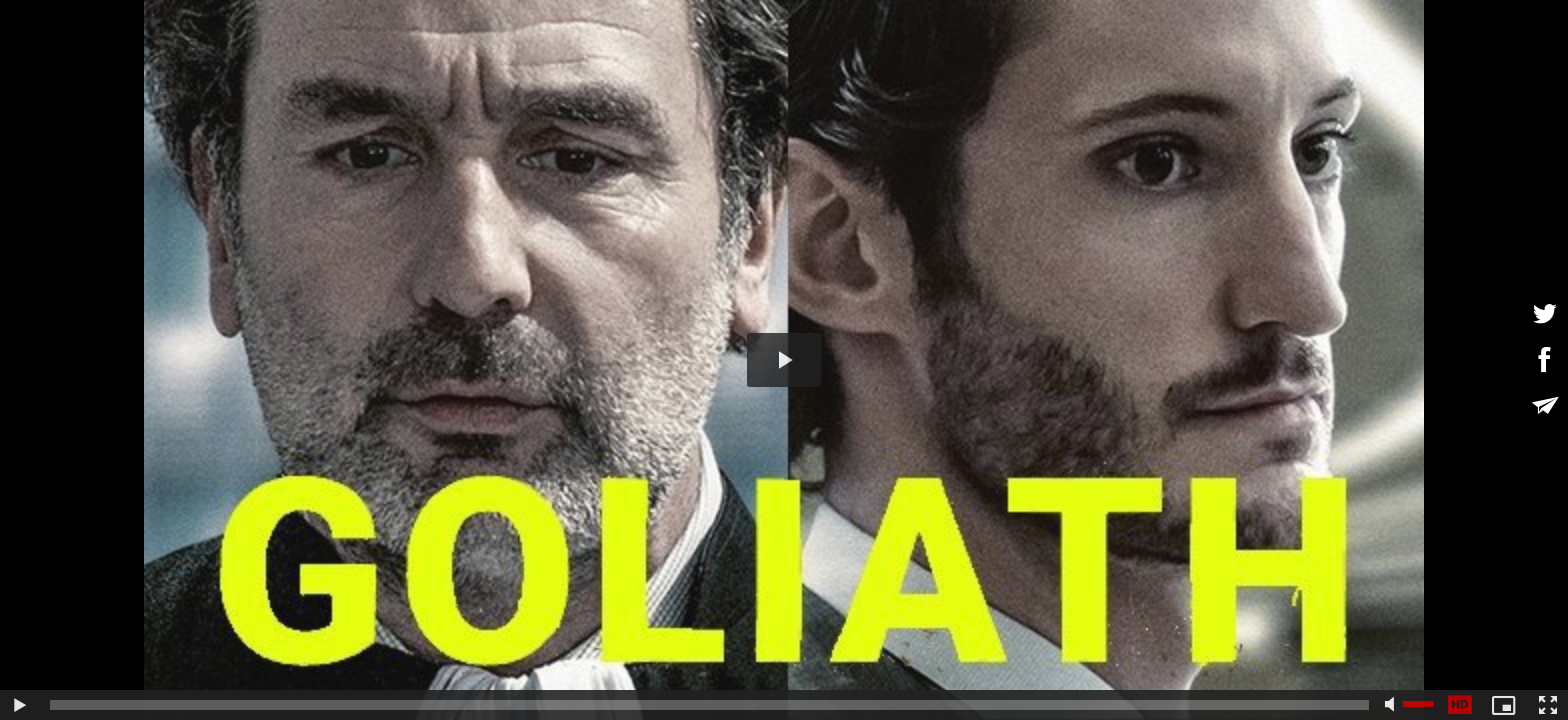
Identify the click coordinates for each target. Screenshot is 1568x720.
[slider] (709, 705)
